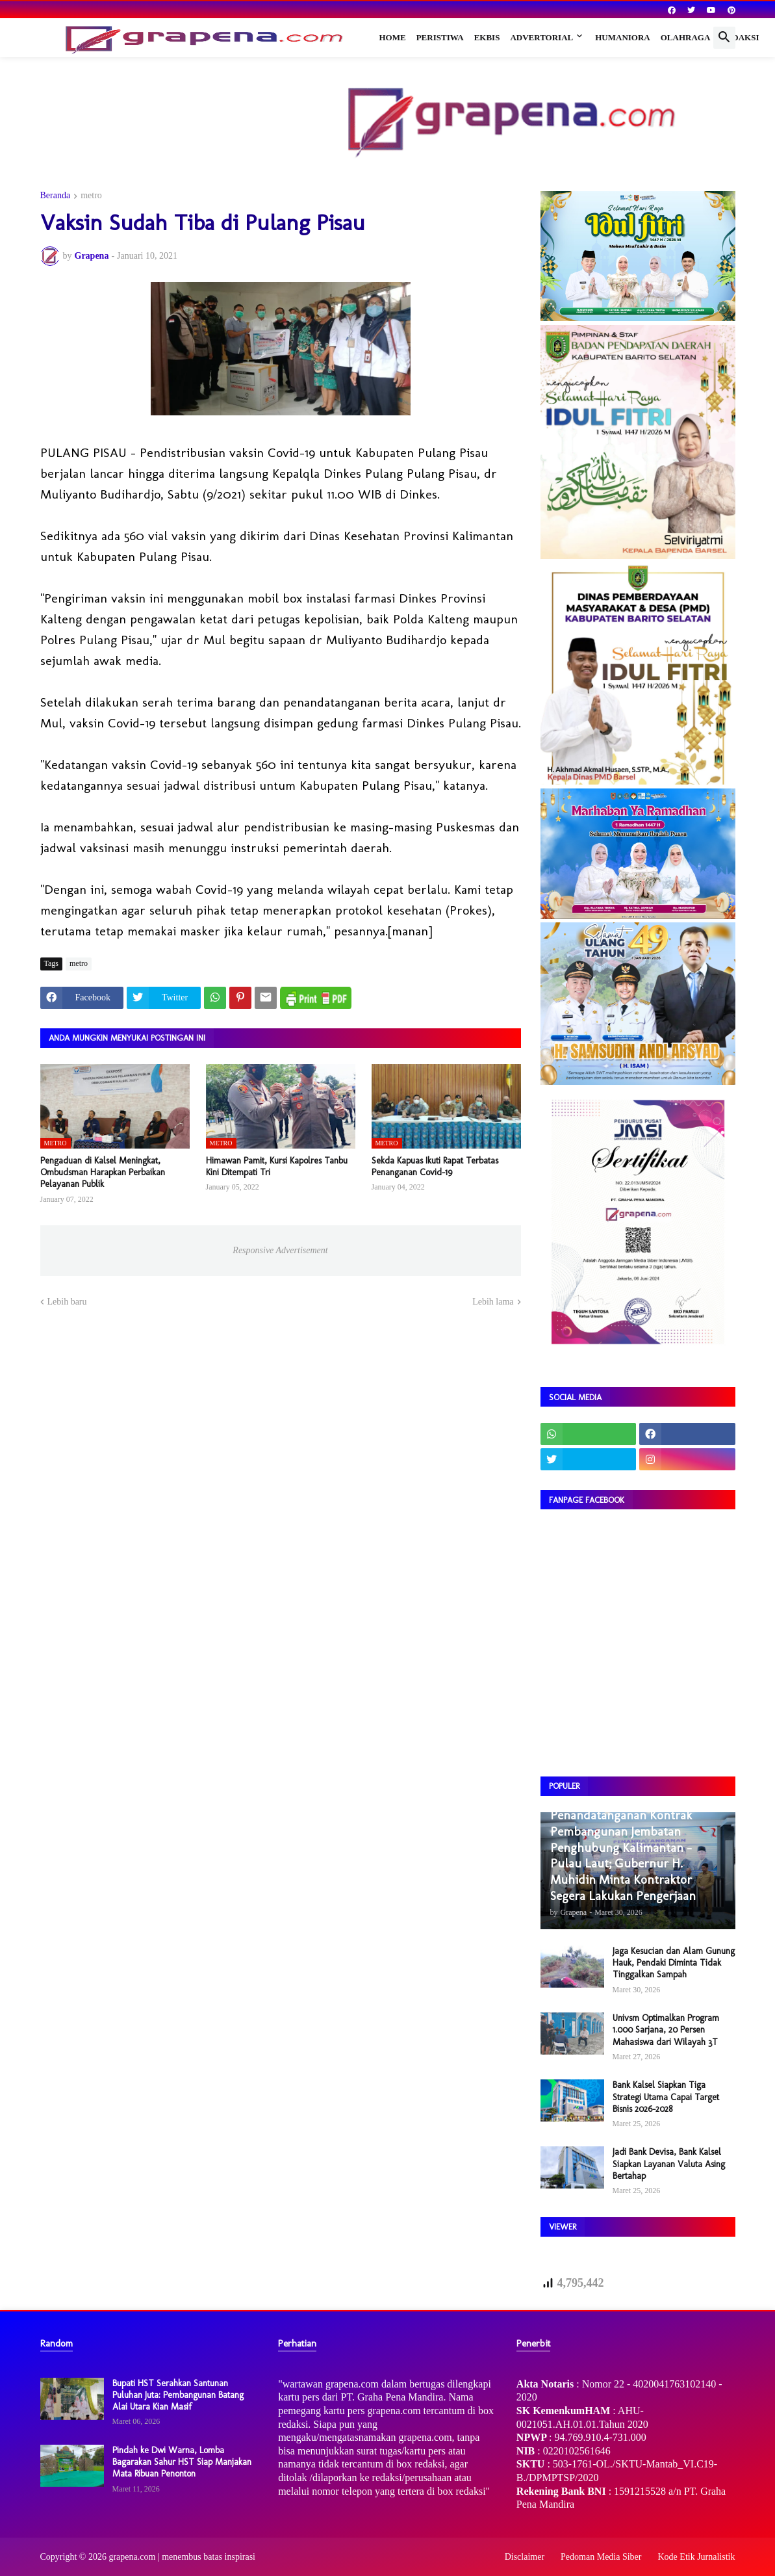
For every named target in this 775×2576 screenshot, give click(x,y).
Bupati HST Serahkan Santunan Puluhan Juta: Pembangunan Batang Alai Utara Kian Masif (178, 2395)
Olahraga (686, 37)
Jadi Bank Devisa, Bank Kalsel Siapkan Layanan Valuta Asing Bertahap (669, 2163)
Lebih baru (67, 1302)
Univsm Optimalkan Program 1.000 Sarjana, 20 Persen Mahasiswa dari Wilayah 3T (666, 2029)
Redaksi (739, 37)
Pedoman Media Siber (601, 2557)
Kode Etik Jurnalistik (696, 2557)
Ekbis (487, 37)
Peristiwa (440, 37)
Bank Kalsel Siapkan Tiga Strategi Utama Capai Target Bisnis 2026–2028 (666, 2096)
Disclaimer (524, 2557)
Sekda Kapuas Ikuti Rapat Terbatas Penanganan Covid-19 (435, 1166)
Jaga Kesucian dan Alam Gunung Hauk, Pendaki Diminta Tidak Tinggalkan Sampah (674, 1962)
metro (91, 195)
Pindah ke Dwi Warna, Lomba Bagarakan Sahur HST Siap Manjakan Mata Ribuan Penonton (181, 2462)
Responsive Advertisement (280, 1250)
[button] (724, 38)
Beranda (55, 195)
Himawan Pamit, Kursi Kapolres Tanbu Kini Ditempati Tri (277, 1166)
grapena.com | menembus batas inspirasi (181, 2557)
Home (392, 37)
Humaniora (622, 37)
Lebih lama (492, 1302)
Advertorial (541, 37)
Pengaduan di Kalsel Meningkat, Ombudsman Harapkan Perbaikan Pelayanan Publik (102, 1172)
